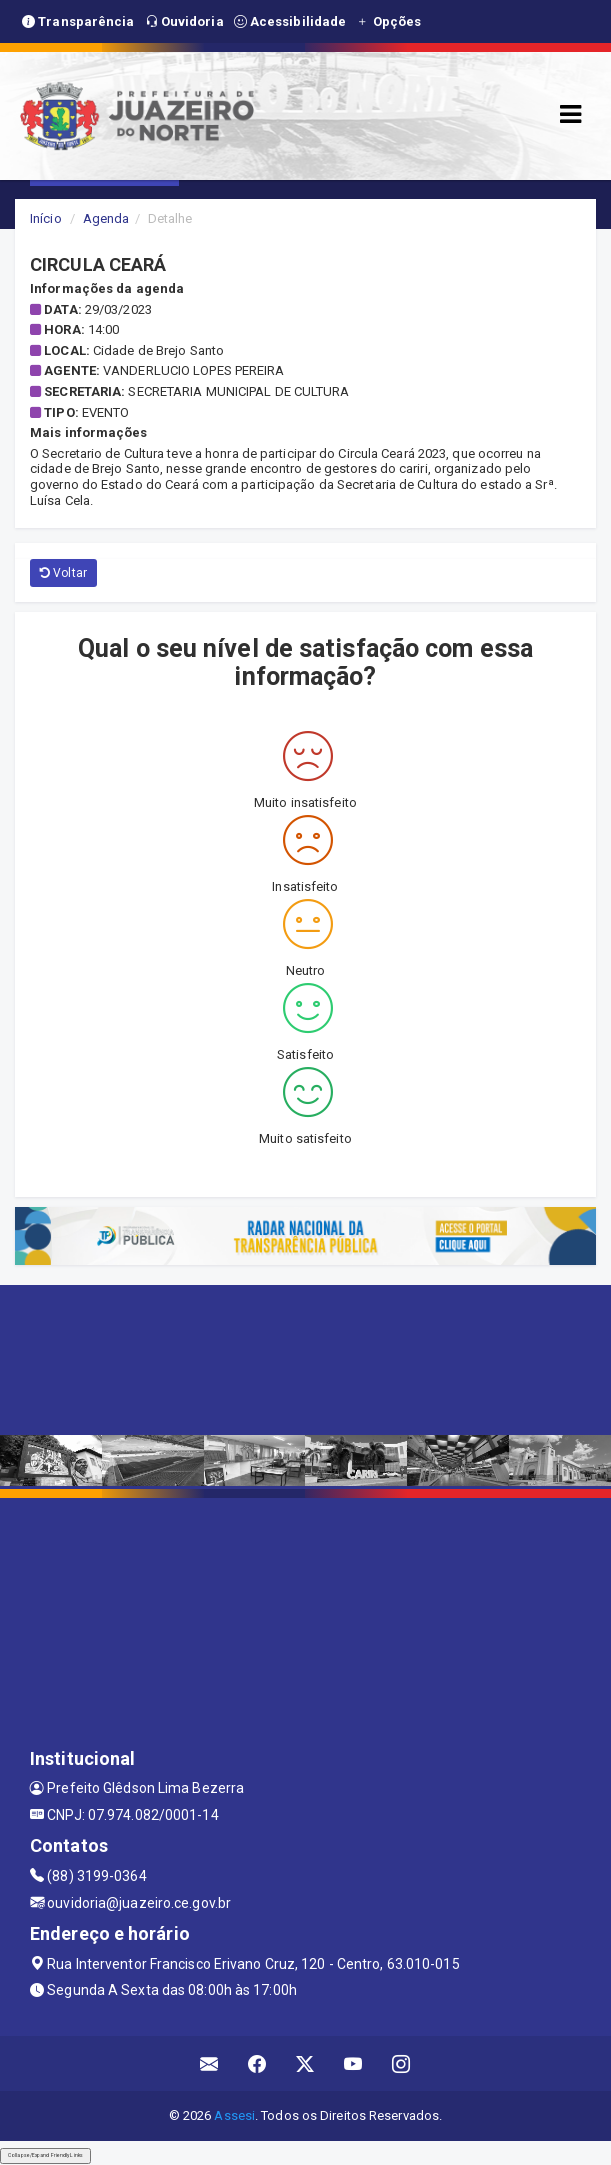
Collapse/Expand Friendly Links (45, 2155)
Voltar (63, 573)
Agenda (106, 218)
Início (46, 218)
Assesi (234, 2115)
